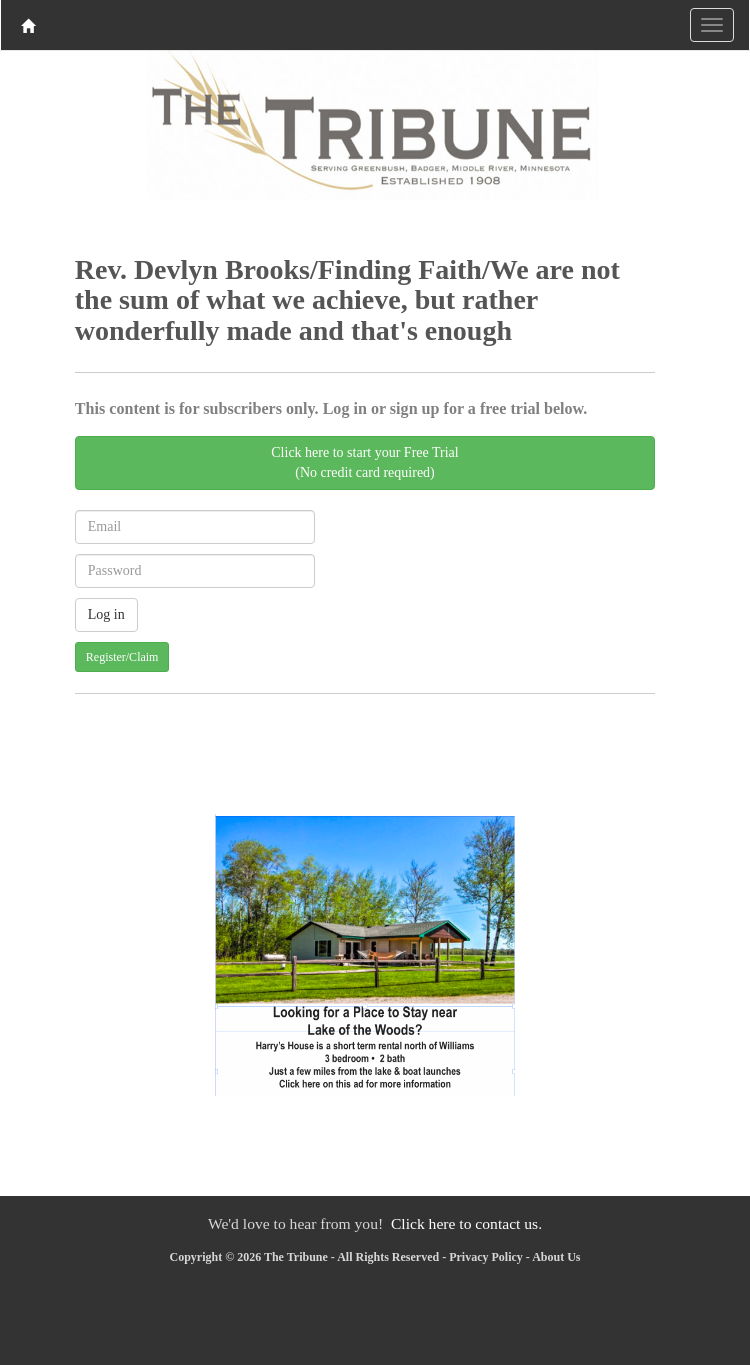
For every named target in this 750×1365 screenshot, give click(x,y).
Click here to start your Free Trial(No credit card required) (364, 462)
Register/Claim (122, 657)
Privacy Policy (486, 1257)
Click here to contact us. (466, 1223)
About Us (556, 1257)
